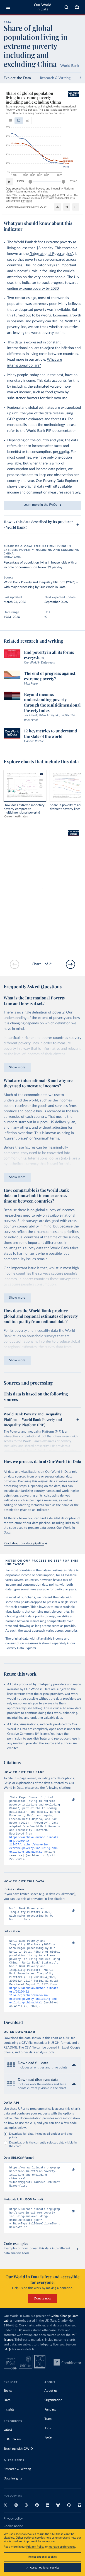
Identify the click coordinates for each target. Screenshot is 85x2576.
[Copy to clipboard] (68, 1799)
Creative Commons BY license (28, 1733)
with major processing (19, 587)
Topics (8, 2414)
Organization (53, 2424)
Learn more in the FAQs (42, 504)
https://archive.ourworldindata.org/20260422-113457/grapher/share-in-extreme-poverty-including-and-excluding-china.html (34, 1851)
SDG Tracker (12, 2463)
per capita (61, 452)
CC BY (43, 207)
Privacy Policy (35, 2546)
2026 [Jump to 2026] (73, 181)
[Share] (66, 207)
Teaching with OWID (18, 2472)
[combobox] (66, 7)
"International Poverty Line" (51, 253)
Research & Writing (55, 78)
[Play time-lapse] (9, 181)
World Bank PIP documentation (51, 431)
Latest (8, 2453)
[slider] (30, 181)
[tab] (10, 120)
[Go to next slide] (70, 964)
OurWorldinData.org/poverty (22, 207)
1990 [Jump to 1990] (20, 181)
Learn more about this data (32, 191)
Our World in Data (42, 7)
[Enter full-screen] (75, 207)
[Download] (57, 207)
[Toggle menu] (8, 7)
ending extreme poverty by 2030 (33, 288)
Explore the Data (17, 78)
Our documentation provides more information (47, 2137)
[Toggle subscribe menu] (76, 7)
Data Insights (13, 2502)
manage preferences (62, 2546)
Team (48, 2443)
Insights (9, 2433)
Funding (50, 2433)
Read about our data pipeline (25, 1543)
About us (50, 2414)
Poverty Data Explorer (60, 481)
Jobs (47, 2452)
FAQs (7, 2373)
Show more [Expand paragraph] (17, 1067)
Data (7, 2424)
